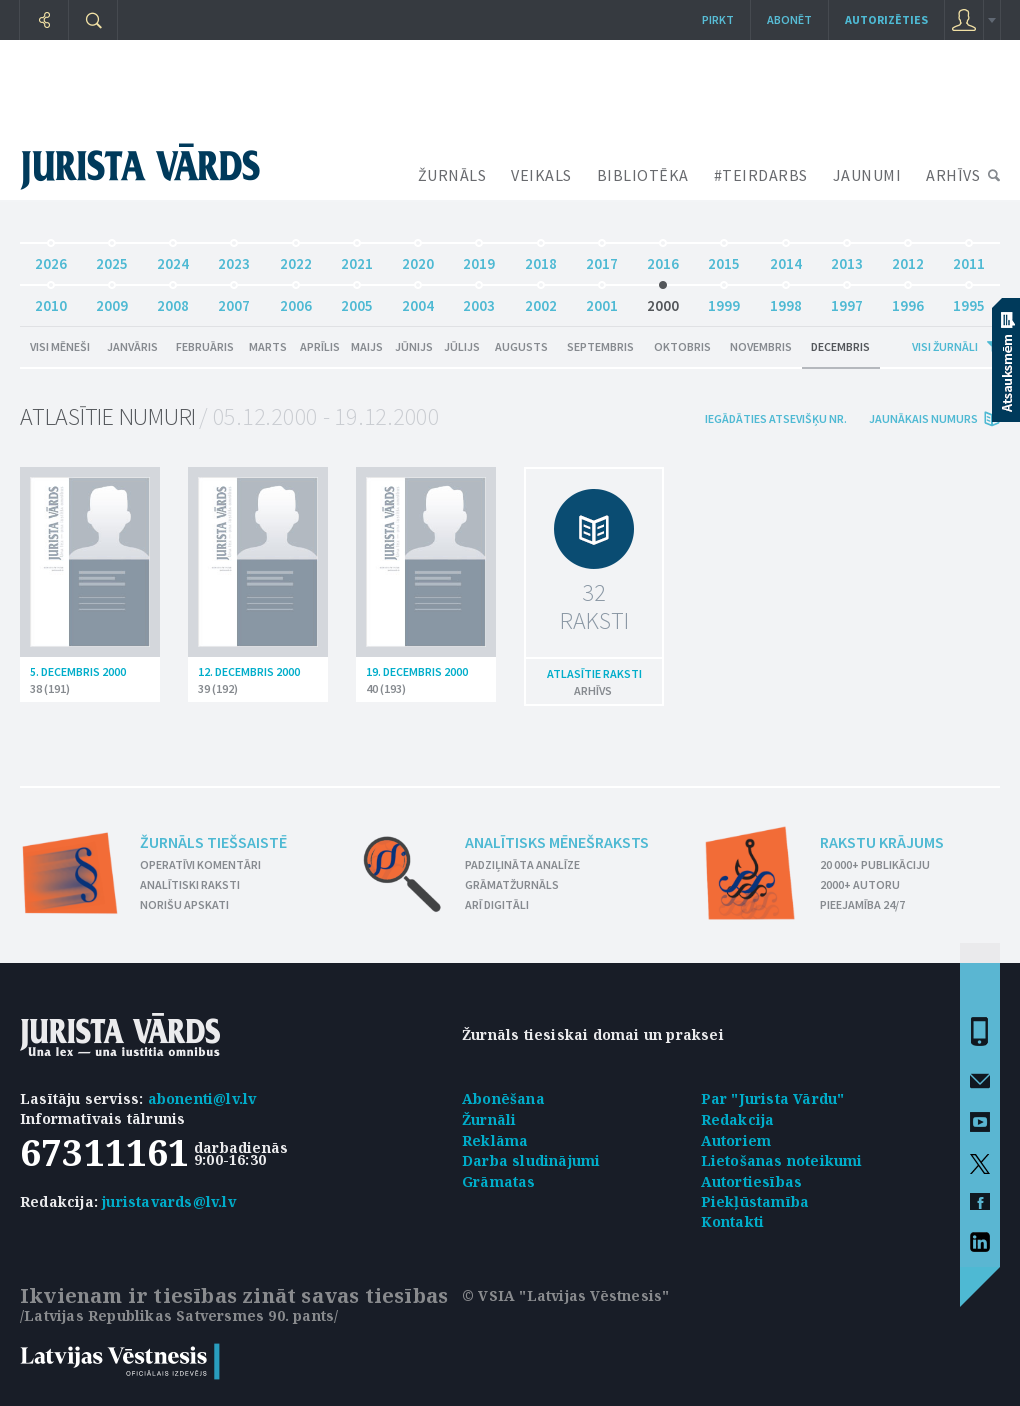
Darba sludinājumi (531, 1160)
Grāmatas (499, 1181)
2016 (663, 258)
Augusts (521, 346)
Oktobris (682, 346)
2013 (847, 258)
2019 (479, 258)
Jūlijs (462, 346)
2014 (786, 258)
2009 (112, 300)
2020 (418, 258)
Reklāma (495, 1140)
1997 (847, 300)
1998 (786, 300)
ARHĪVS (953, 175)
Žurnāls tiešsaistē (213, 842)
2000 (663, 300)
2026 (51, 258)
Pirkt (718, 19)
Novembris (761, 346)
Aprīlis (320, 346)
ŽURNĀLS (452, 175)
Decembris (840, 346)
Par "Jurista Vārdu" (773, 1098)
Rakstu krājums (882, 842)
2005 (357, 300)
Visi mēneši (60, 346)
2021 (357, 258)
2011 (969, 258)
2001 (602, 300)
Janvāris (132, 346)
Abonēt (789, 19)
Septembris (600, 346)
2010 (51, 300)
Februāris (205, 346)
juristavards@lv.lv (169, 1201)
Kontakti (733, 1221)
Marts (268, 346)
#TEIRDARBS (761, 175)
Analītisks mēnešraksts (557, 842)
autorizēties (886, 19)
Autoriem (736, 1140)
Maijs (367, 346)
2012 (908, 258)
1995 (969, 300)
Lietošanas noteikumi (782, 1160)
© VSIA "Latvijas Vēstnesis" (565, 1295)
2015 (724, 258)
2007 (234, 300)
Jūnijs (414, 346)
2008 (173, 300)
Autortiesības (752, 1181)
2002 (541, 300)
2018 (541, 258)
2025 (112, 258)
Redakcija (738, 1119)
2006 (296, 300)
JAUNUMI (867, 175)
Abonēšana (503, 1098)
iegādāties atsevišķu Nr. (776, 418)
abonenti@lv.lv (202, 1098)
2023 (234, 258)
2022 (296, 258)
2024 (173, 258)
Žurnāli (489, 1119)
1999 (724, 300)
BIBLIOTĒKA (643, 175)
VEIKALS (541, 175)
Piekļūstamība (755, 1201)
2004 (418, 300)
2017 (602, 258)
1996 (908, 300)
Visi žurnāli (945, 346)
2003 (479, 300)
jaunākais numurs (923, 418)
